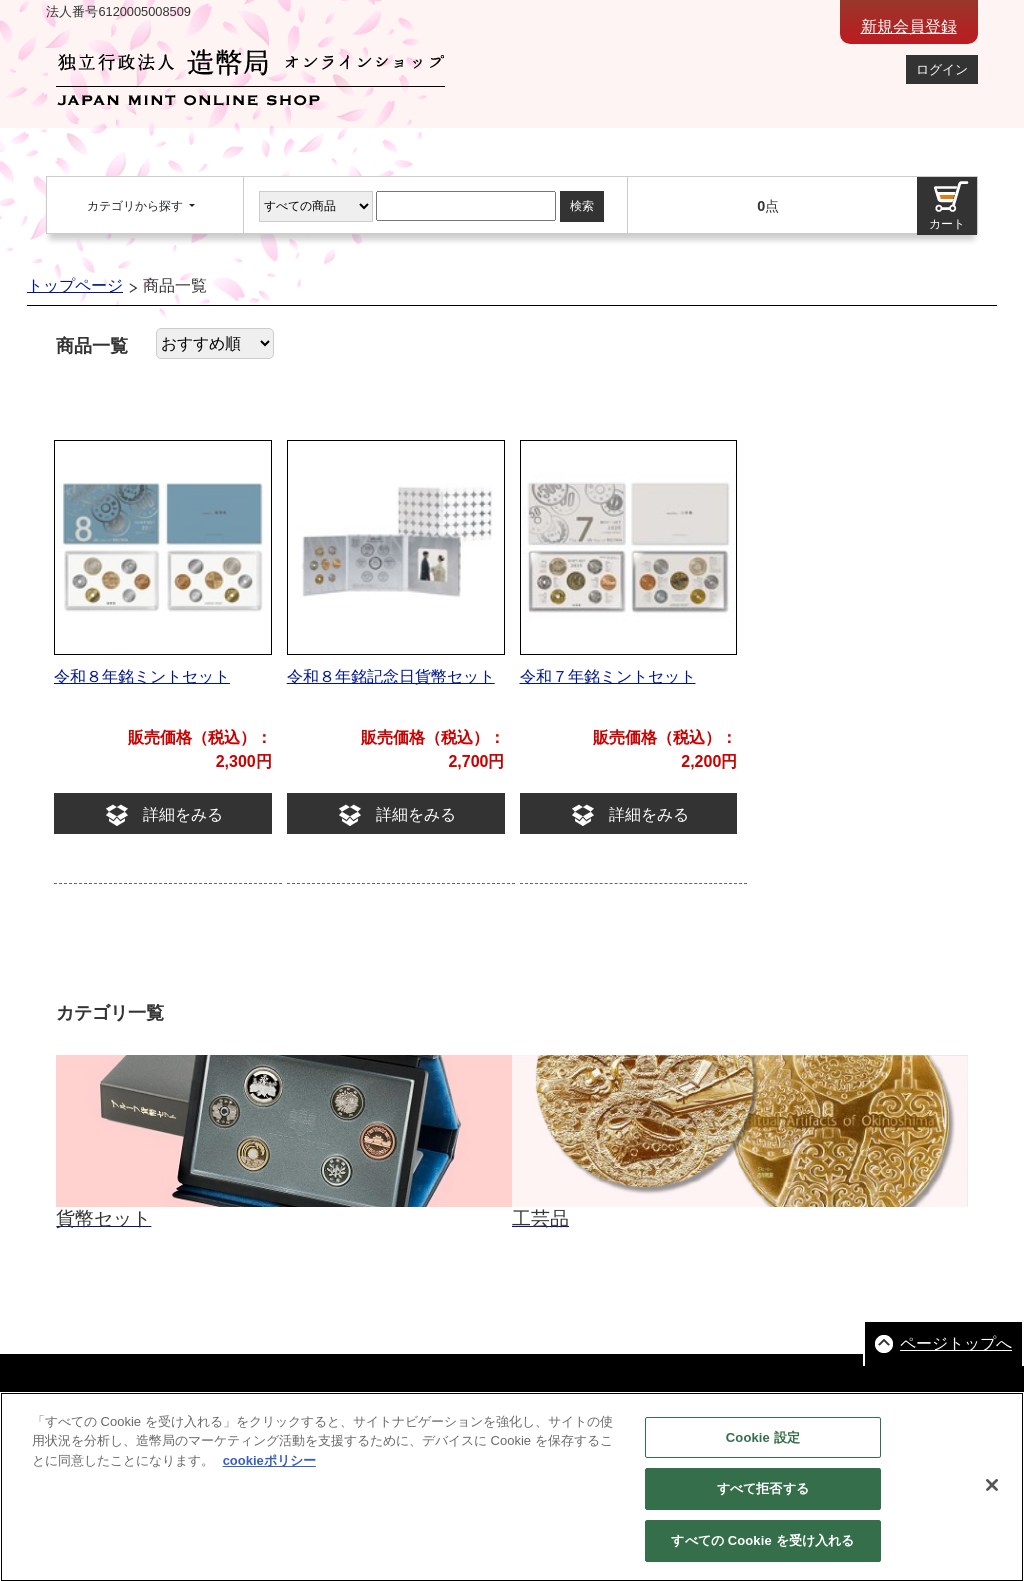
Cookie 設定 (763, 1450)
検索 (582, 206)
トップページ (75, 285)
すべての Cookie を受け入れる (762, 1554)
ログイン (942, 69)
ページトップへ (956, 1343)
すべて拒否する (763, 1502)
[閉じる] (992, 1498)
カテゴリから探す (136, 206)
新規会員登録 (909, 26)
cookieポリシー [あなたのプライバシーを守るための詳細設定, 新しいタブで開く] (269, 1473)
